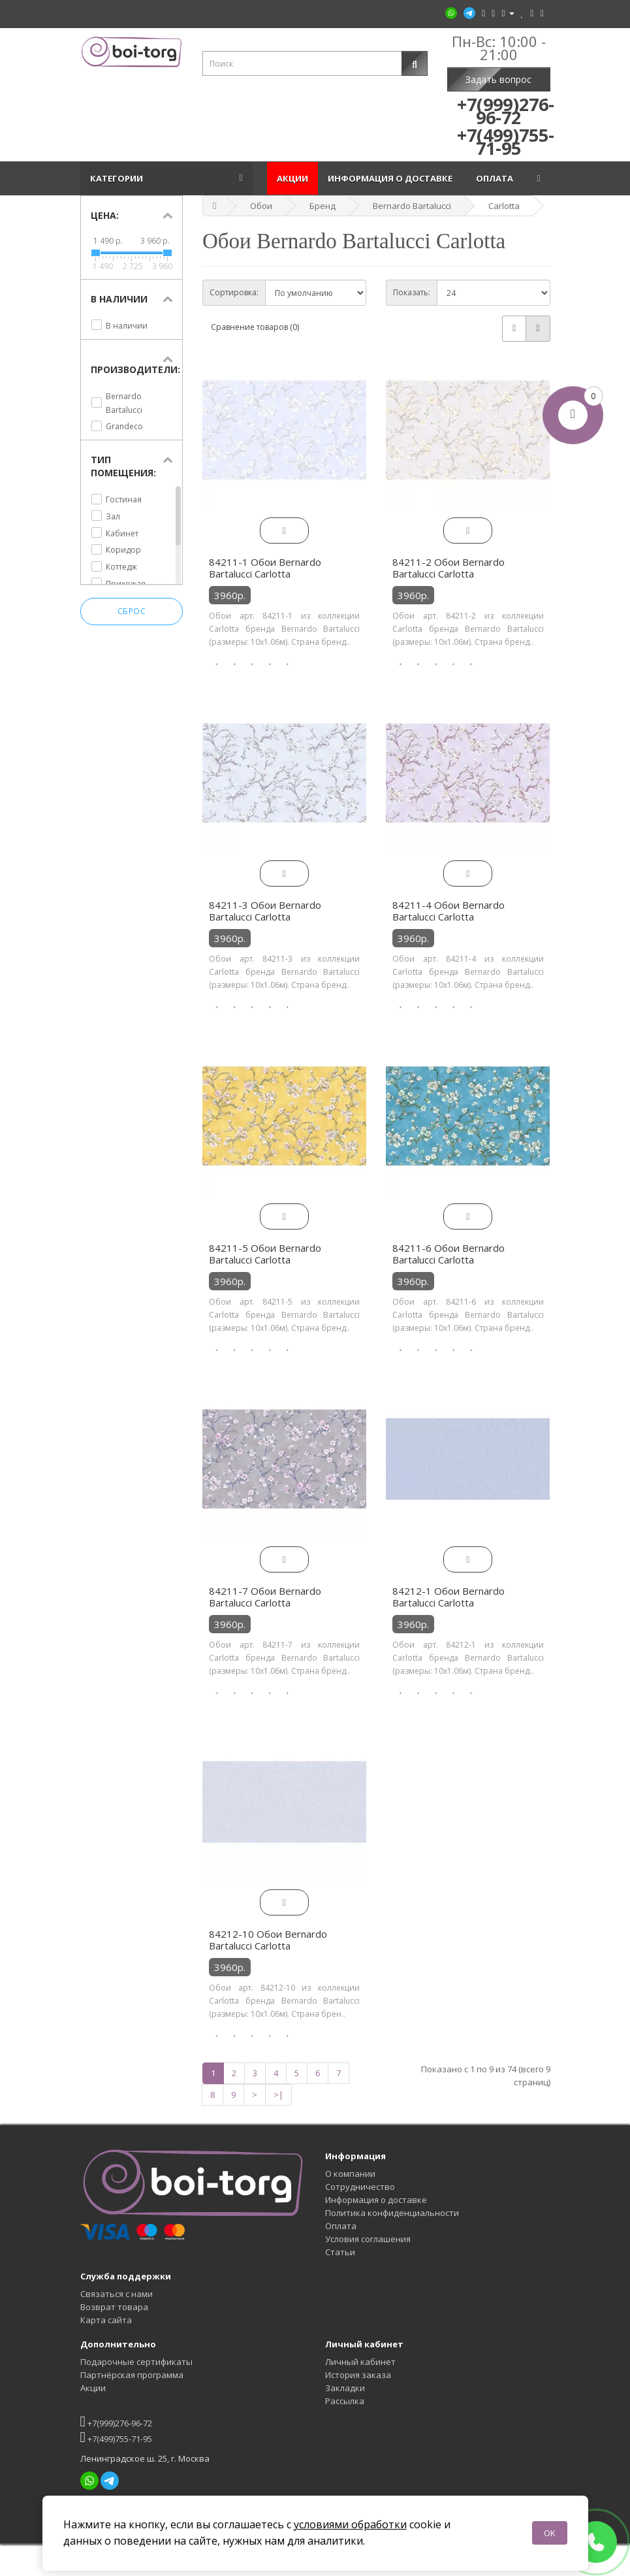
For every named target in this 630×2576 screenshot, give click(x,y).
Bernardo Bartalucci (412, 206)
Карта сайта (106, 2320)
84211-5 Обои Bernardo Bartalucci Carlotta (265, 1253)
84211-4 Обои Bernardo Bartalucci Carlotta (448, 910)
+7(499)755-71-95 (116, 2437)
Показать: (411, 292)
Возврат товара (114, 2307)
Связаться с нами (116, 2294)
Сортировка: (234, 292)
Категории (118, 178)
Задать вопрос (498, 79)
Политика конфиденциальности (392, 2213)
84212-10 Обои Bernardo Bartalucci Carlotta (268, 1939)
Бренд (322, 206)
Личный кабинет (360, 2362)
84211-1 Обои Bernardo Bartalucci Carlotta (265, 567)
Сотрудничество (360, 2187)
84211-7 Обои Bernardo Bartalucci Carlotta (265, 1596)
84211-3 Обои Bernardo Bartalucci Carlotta (265, 910)
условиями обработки (350, 2524)
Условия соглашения (368, 2239)
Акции (292, 178)
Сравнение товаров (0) (255, 327)
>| (278, 2094)
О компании (350, 2173)
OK (550, 2533)
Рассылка (344, 2401)
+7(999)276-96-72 (116, 2421)
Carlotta (504, 206)
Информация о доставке (392, 178)
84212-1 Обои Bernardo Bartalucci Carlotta (448, 1596)
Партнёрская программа (131, 2375)
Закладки (345, 2388)
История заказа (358, 2375)
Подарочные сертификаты (136, 2362)
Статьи (340, 2252)
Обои (261, 206)
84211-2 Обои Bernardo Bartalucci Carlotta (448, 567)
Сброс (132, 611)
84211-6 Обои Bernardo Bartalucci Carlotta (448, 1253)
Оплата (496, 178)
